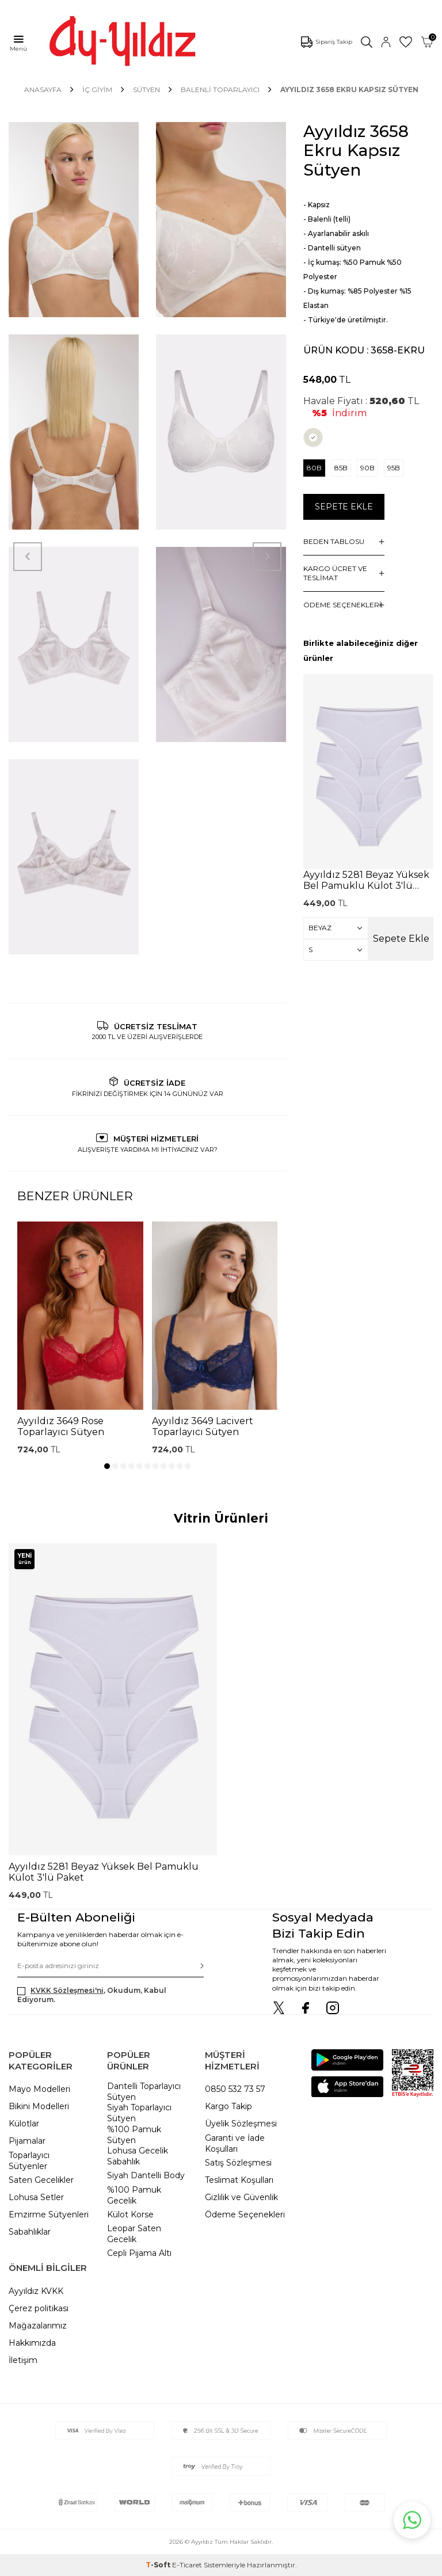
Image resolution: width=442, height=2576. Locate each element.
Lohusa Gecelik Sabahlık (137, 2156)
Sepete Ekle (344, 506)
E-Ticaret (187, 2564)
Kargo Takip (228, 2106)
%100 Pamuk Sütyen (134, 2134)
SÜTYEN (146, 89)
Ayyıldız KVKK (36, 2291)
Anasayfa (43, 89)
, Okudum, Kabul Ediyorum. (91, 1995)
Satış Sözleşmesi (238, 2163)
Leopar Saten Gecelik (134, 2233)
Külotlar (24, 2123)
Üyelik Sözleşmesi (241, 2123)
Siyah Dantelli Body (146, 2175)
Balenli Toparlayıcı (220, 89)
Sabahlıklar (30, 2232)
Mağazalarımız (38, 2325)
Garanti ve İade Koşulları (235, 2143)
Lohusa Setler (36, 2197)
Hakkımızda (32, 2343)
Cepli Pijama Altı (139, 2253)
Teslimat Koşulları (239, 2180)
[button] (107, 1466)
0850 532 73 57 (235, 2089)
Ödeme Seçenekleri (245, 2214)
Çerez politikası (38, 2308)
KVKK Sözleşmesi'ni (67, 1990)
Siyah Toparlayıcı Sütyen (139, 2113)
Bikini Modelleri (39, 2106)
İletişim (23, 2360)
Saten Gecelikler (41, 2180)
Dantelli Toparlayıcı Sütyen (144, 2091)
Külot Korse (130, 2214)
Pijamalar (27, 2141)
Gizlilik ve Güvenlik (241, 2197)
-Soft (159, 2564)
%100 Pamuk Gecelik (134, 2195)
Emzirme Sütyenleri (49, 2214)
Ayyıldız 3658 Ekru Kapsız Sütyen (349, 89)
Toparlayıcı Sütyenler (29, 2160)
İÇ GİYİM (97, 89)
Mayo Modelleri (39, 2089)
